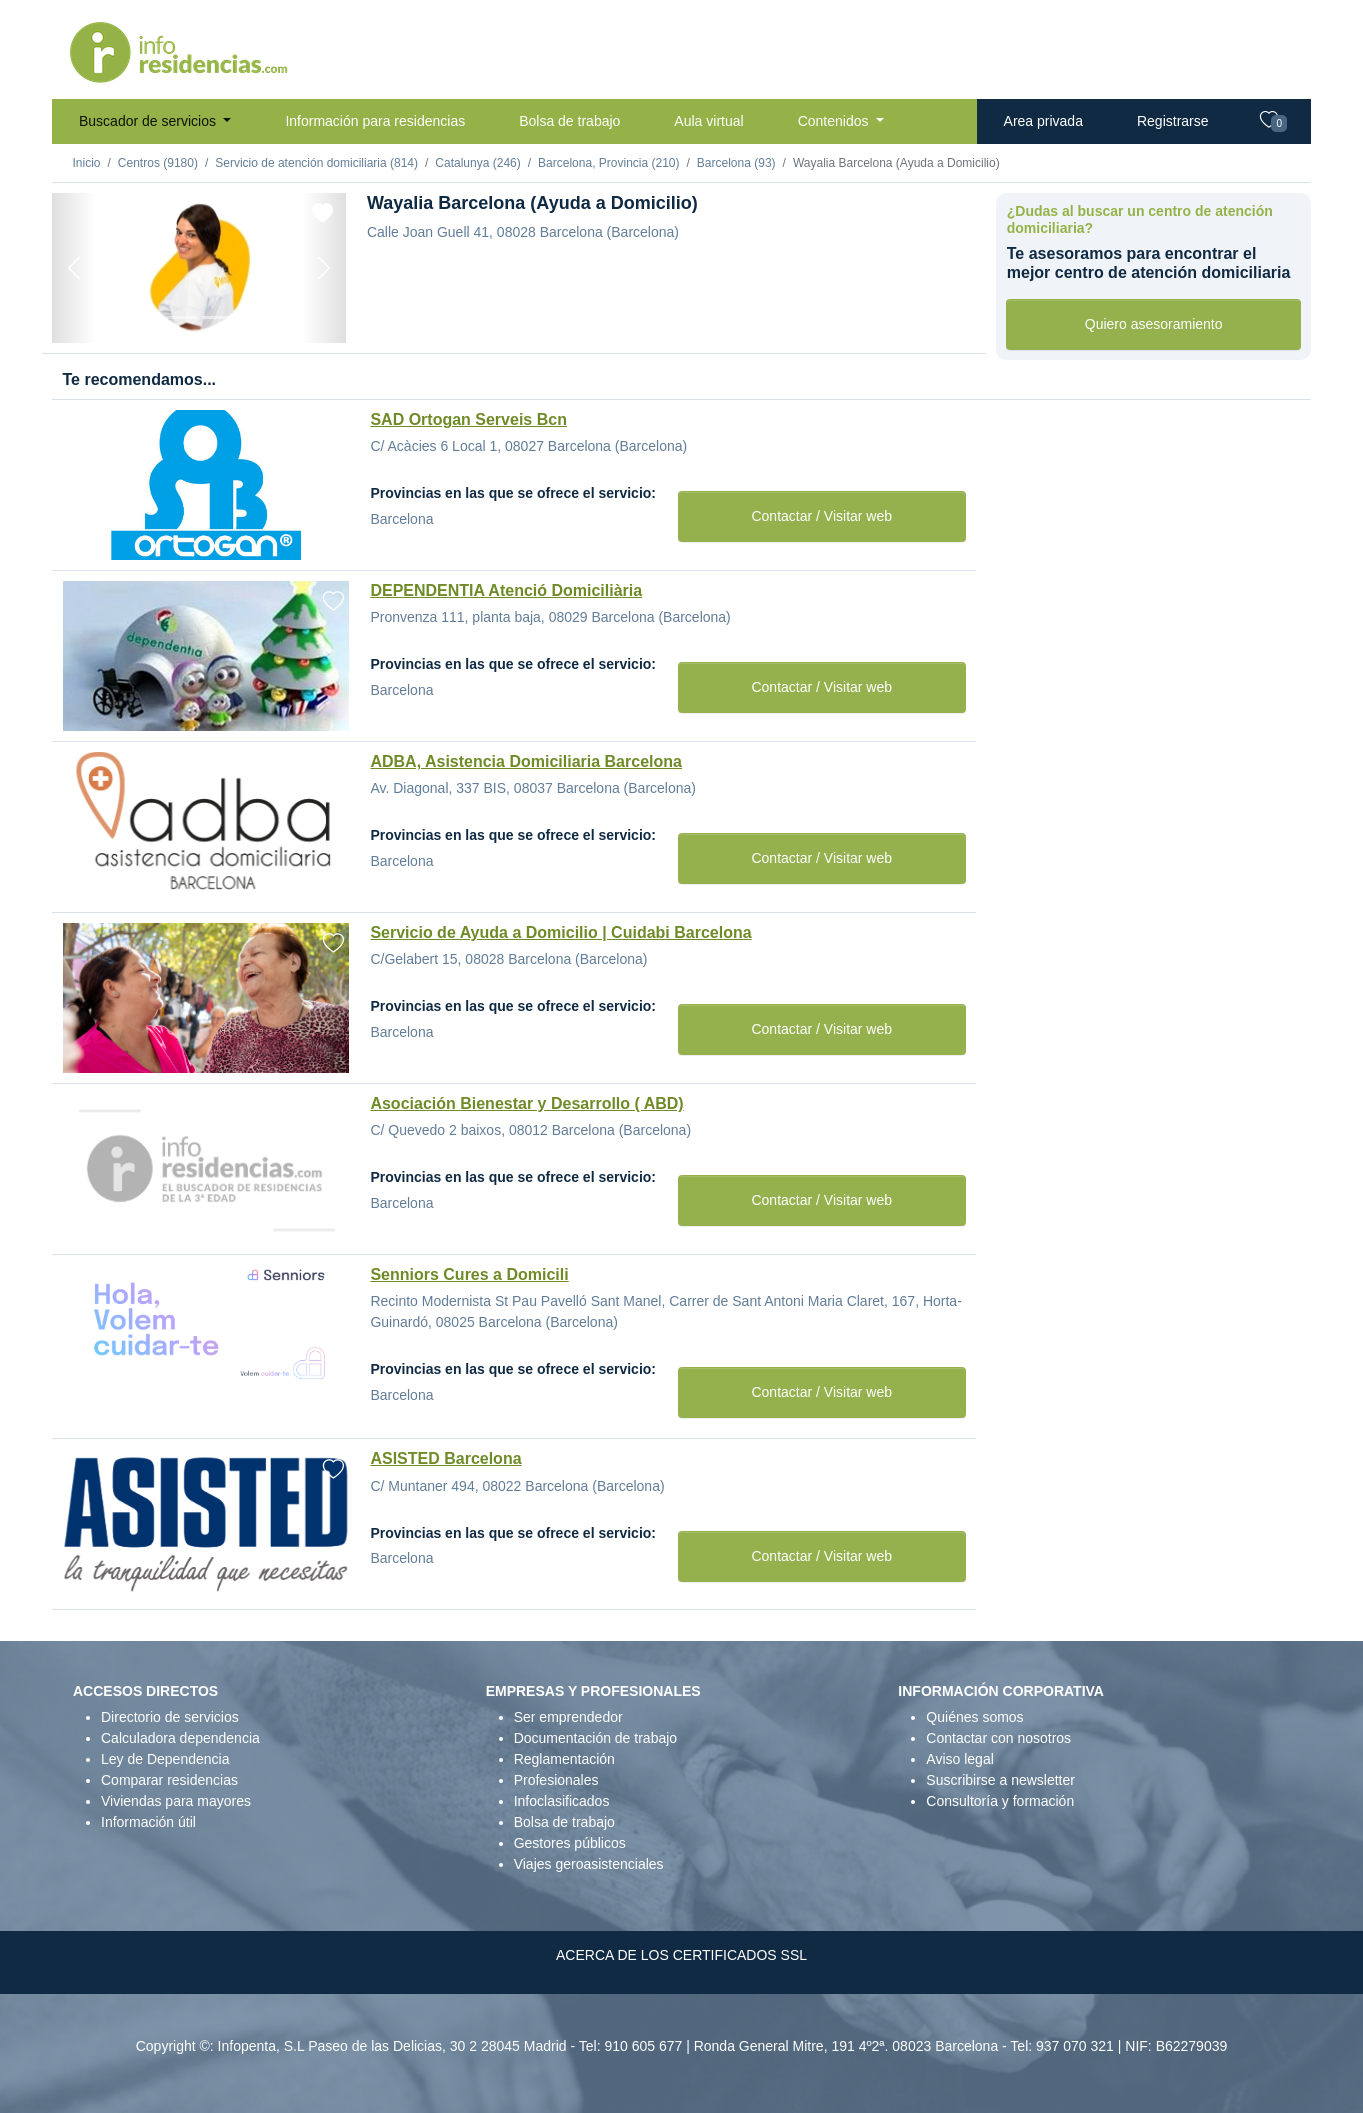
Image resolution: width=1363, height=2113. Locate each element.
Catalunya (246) (477, 163)
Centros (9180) (158, 163)
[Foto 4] (253, 317)
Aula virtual (708, 121)
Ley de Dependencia (165, 1759)
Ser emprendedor (568, 1717)
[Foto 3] (217, 317)
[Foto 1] (145, 317)
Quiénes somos (974, 1717)
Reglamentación (564, 1759)
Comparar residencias (169, 1780)
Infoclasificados (562, 1801)
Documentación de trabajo (595, 1738)
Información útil (148, 1822)
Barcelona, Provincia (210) (608, 163)
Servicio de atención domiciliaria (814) (316, 163)
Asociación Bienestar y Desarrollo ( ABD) (526, 1103)
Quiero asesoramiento (1154, 324)
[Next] (324, 268)
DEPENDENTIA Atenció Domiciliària (506, 590)
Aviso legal (959, 1759)
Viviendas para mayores (176, 1801)
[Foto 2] (181, 317)
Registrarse (1173, 121)
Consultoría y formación (1000, 1801)
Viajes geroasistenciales (589, 1864)
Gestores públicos (570, 1843)
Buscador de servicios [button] (149, 121)
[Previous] (74, 268)
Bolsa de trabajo (569, 121)
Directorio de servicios (170, 1717)
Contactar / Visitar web (821, 516)
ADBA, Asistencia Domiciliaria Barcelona (526, 761)
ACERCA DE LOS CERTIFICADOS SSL (681, 1955)
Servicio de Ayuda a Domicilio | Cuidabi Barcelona (560, 932)
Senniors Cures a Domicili (469, 1274)
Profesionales (556, 1780)
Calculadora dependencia (180, 1738)
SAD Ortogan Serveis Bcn (468, 419)
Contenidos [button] (835, 121)
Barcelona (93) (736, 163)
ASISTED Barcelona (445, 1458)
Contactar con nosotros (998, 1738)
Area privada (1043, 121)
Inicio (87, 163)
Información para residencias (375, 121)
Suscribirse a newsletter (1000, 1780)
